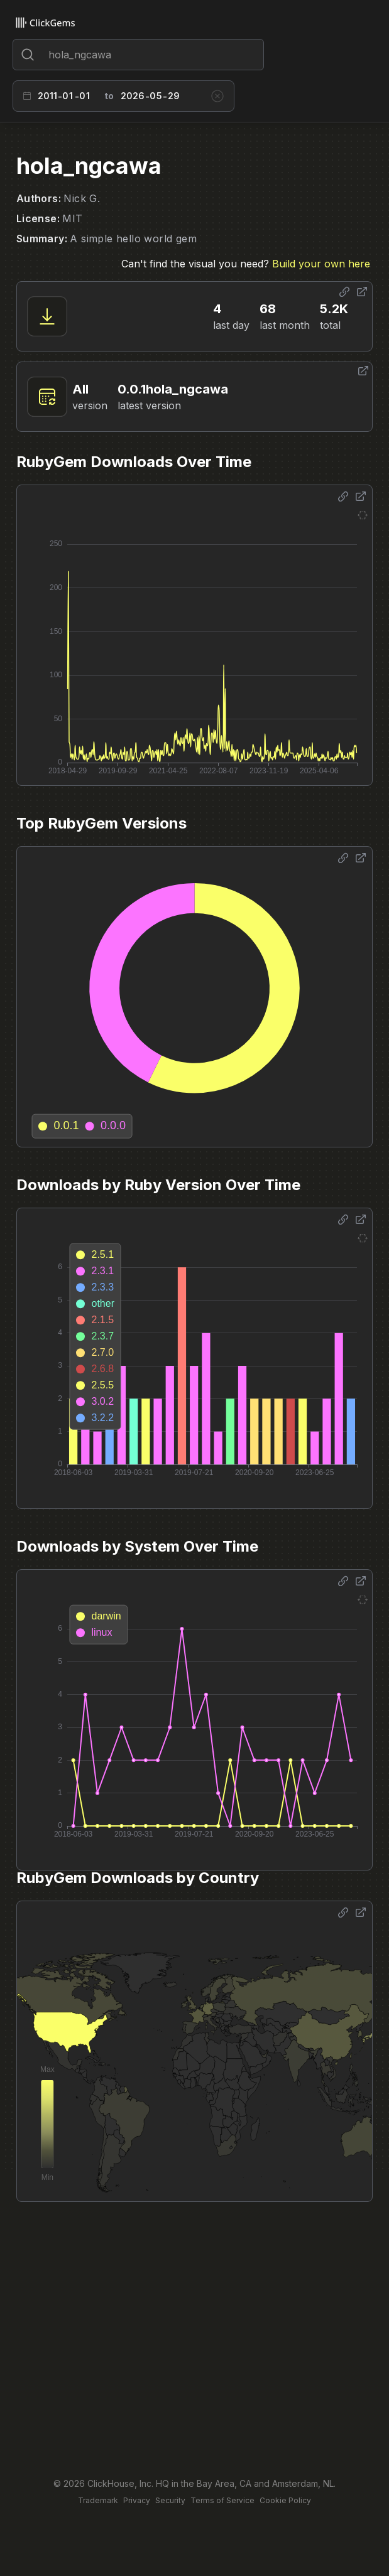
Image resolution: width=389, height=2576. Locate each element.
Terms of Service (222, 2500)
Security (170, 2500)
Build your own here (321, 263)
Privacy (136, 2500)
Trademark (98, 2500)
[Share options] (344, 292)
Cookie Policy (285, 2500)
